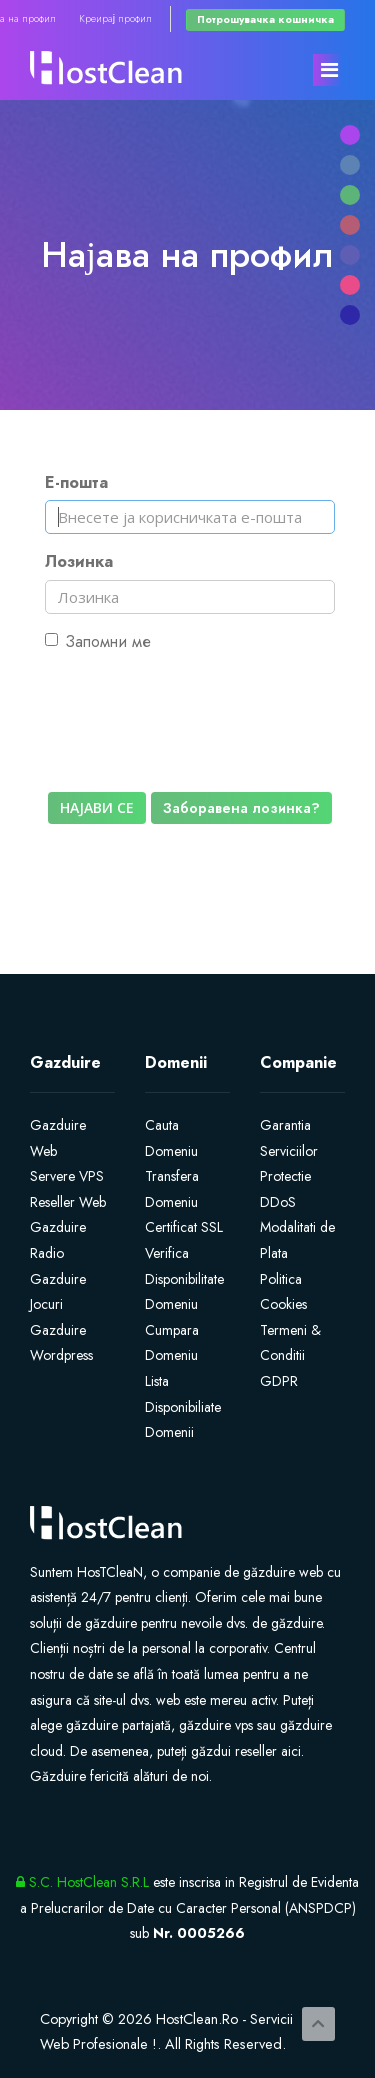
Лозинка (79, 561)
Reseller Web (68, 1202)
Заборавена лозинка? (241, 808)
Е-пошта (76, 482)
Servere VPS (67, 1176)
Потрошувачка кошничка (265, 19)
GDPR (279, 1381)
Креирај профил (115, 18)
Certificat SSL (184, 1227)
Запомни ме (98, 641)
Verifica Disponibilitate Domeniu (184, 1278)
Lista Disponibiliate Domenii (183, 1406)
